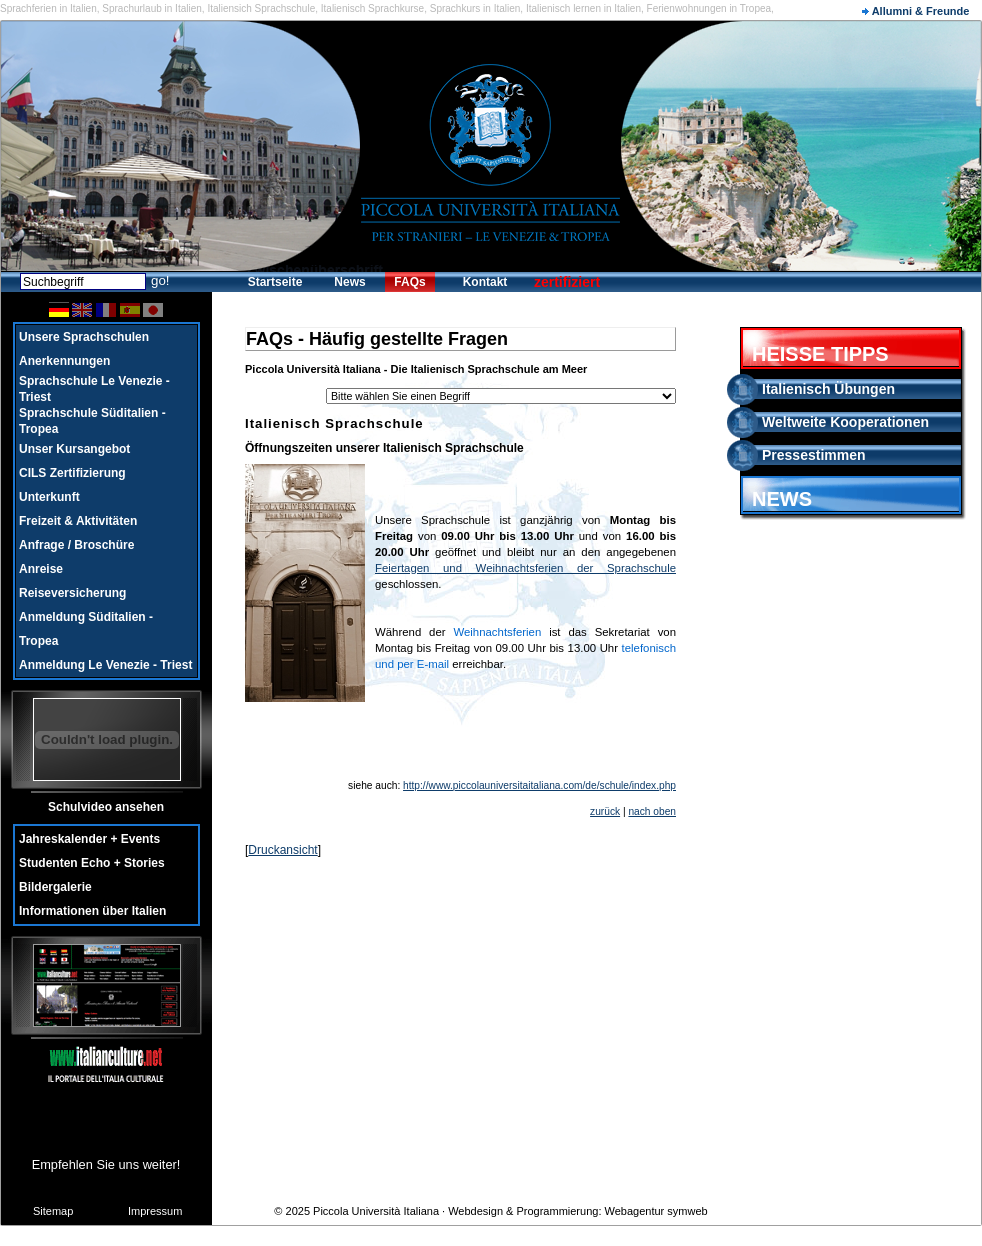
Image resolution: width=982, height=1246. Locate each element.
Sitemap (53, 1211)
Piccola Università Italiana (376, 1211)
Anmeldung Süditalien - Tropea (86, 629)
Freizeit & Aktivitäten (78, 521)
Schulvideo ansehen (106, 807)
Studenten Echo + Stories (92, 863)
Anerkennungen (64, 361)
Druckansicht (282, 850)
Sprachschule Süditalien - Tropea (92, 421)
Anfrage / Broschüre (76, 545)
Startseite (275, 282)
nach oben (652, 811)
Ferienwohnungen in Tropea (709, 8)
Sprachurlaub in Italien (152, 8)
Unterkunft (49, 497)
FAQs (409, 282)
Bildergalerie (55, 887)
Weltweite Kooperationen (845, 422)
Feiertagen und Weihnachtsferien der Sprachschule (525, 568)
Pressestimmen (814, 455)
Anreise (41, 569)
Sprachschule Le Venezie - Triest (94, 389)
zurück (605, 811)
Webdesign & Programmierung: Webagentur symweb (577, 1211)
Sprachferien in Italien (48, 8)
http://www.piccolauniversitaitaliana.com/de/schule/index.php (539, 785)
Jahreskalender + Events (89, 839)
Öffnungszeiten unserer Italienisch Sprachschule (384, 448)
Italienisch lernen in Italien (583, 8)
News (349, 282)
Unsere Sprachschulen (84, 337)
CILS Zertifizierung (72, 473)
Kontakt (485, 282)
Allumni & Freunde (915, 11)
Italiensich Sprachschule (261, 8)
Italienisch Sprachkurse (372, 8)
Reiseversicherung (72, 593)
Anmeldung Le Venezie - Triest (105, 665)
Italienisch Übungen (828, 389)
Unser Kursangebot (74, 449)
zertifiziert (567, 282)
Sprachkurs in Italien (475, 8)
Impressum (155, 1211)
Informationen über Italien (92, 911)
